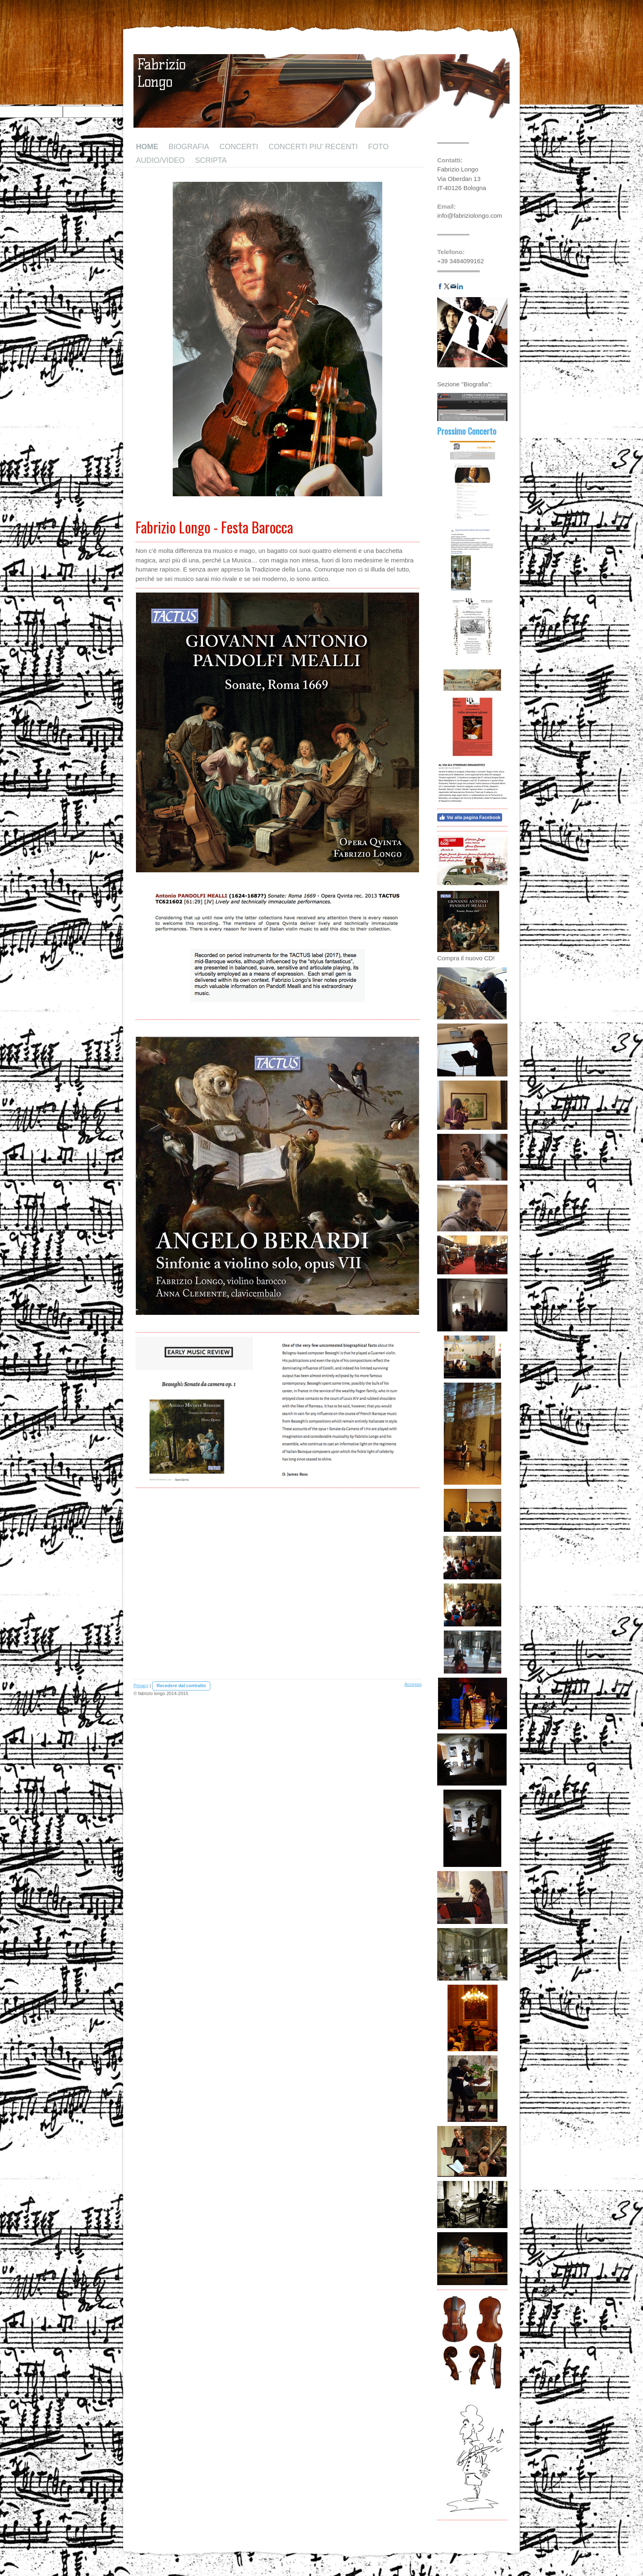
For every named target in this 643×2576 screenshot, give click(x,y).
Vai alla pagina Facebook (469, 817)
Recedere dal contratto (181, 1685)
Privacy (140, 1685)
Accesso (413, 1684)
